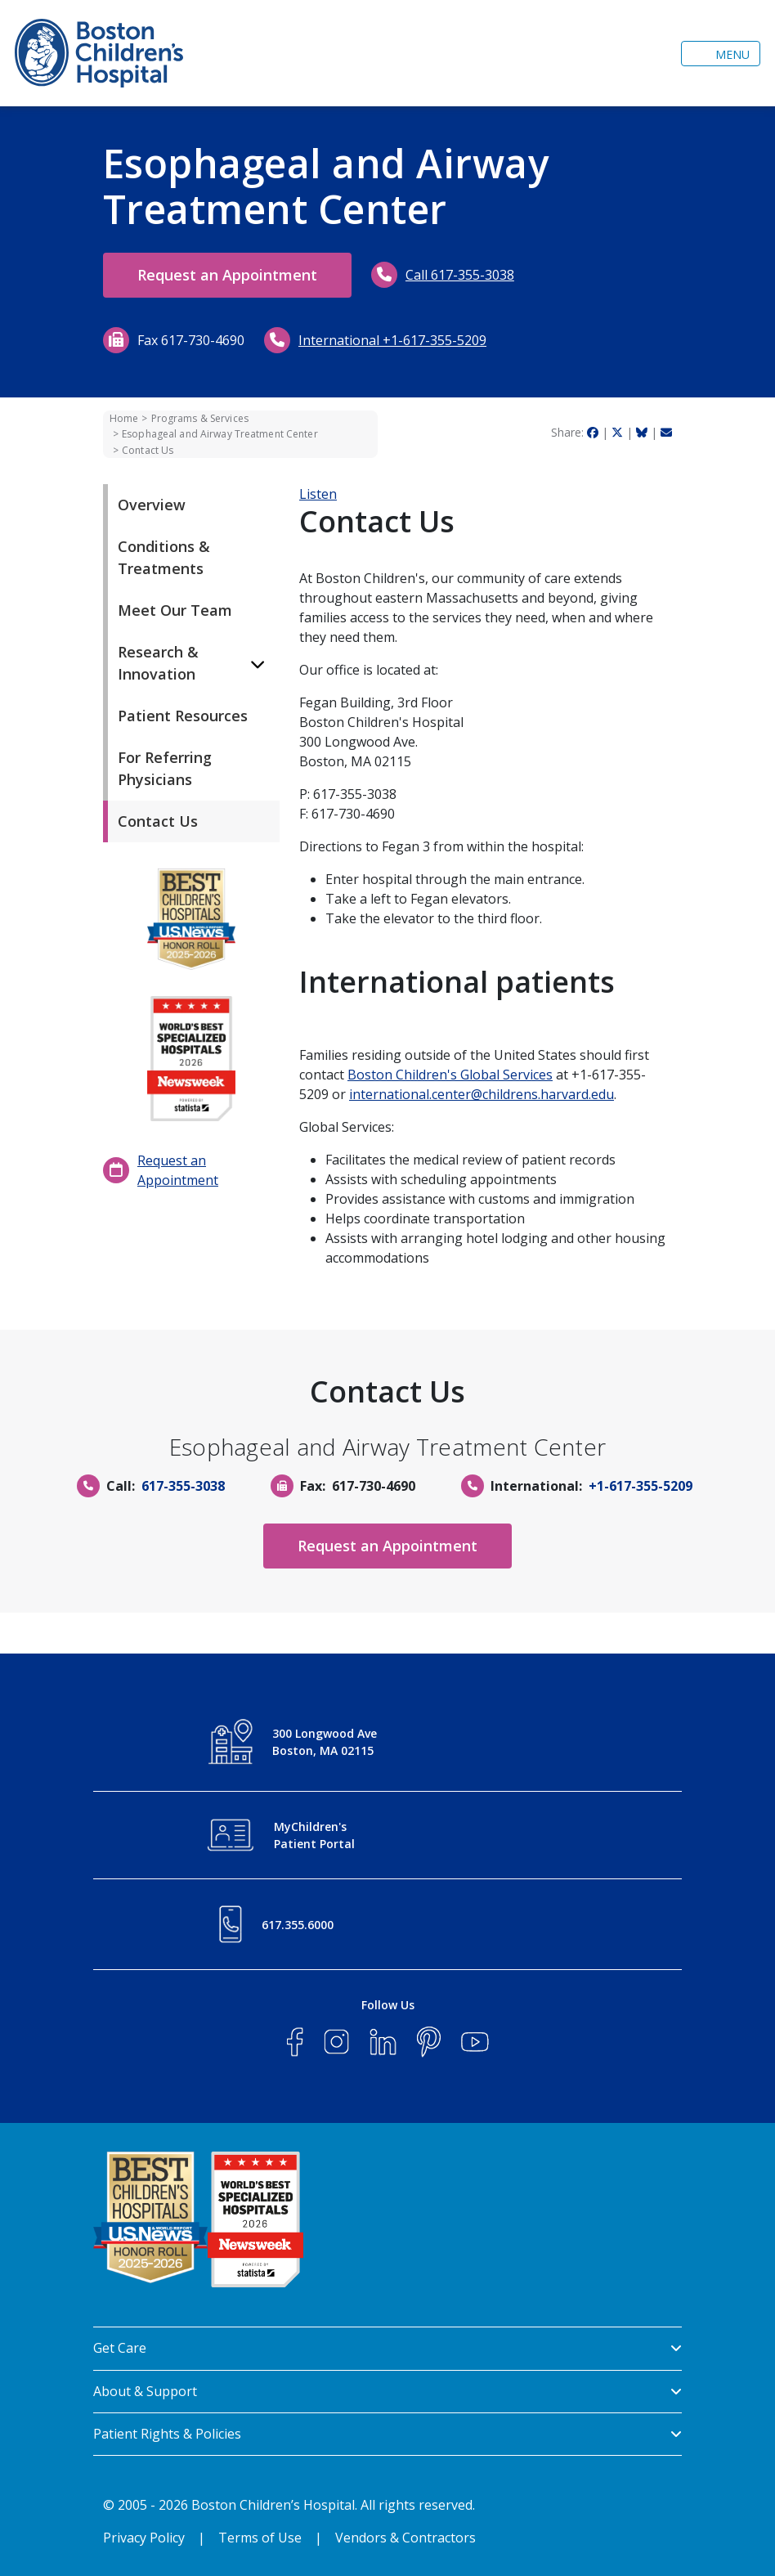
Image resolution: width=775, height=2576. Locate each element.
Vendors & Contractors (405, 2538)
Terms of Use (260, 2538)
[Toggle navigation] (720, 53)
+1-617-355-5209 (640, 1486)
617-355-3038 (183, 1486)
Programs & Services (200, 418)
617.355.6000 (298, 1924)
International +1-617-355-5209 (392, 340)
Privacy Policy (144, 2538)
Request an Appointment (227, 275)
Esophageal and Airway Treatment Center (220, 434)
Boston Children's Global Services (450, 1075)
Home (124, 418)
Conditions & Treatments (164, 557)
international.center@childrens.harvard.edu (481, 1094)
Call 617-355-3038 (459, 275)
